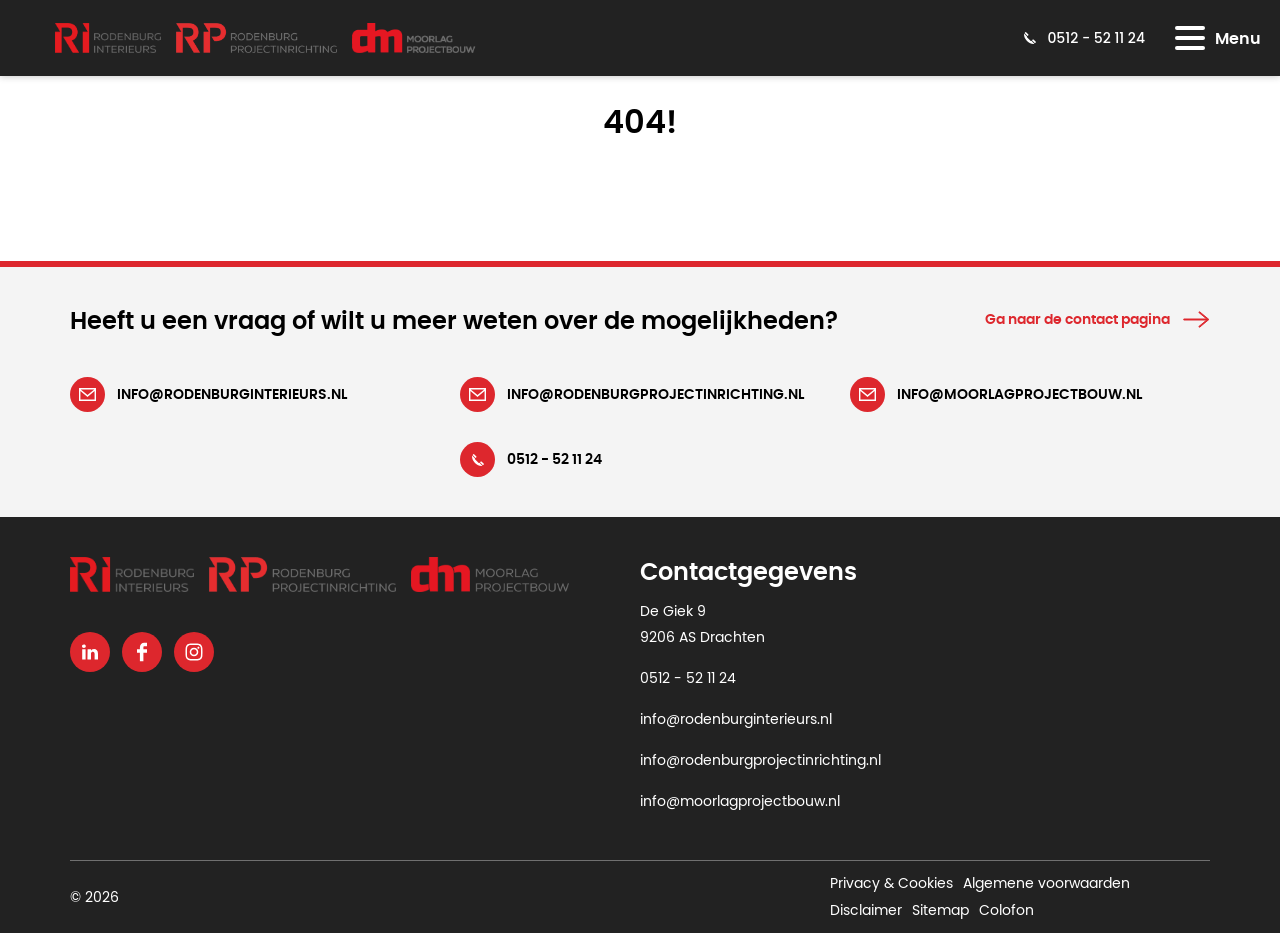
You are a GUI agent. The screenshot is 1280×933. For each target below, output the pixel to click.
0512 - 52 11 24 (688, 679)
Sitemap (940, 910)
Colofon (1006, 910)
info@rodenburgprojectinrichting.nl (760, 761)
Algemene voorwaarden (1046, 884)
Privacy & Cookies (891, 884)
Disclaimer (866, 910)
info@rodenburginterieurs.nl (736, 720)
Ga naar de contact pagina (1077, 320)
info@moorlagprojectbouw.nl (740, 802)
